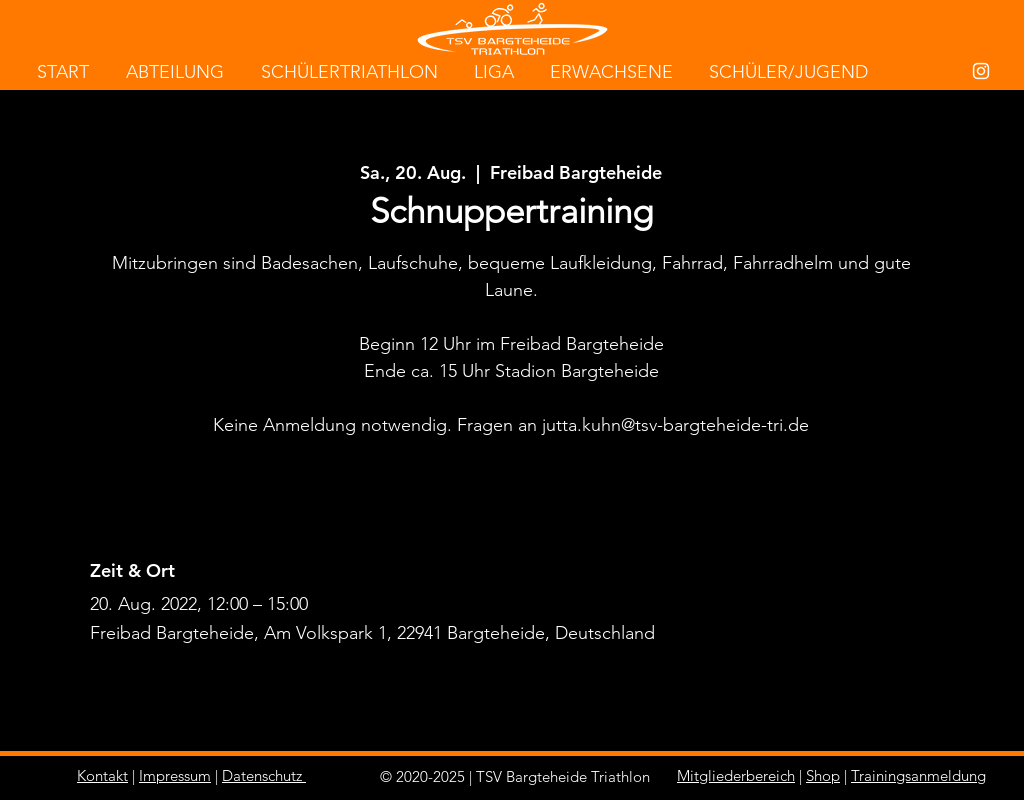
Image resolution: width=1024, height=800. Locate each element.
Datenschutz (262, 775)
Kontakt (102, 775)
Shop (823, 775)
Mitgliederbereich (736, 775)
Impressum (175, 775)
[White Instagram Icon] (981, 71)
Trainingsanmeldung (918, 775)
